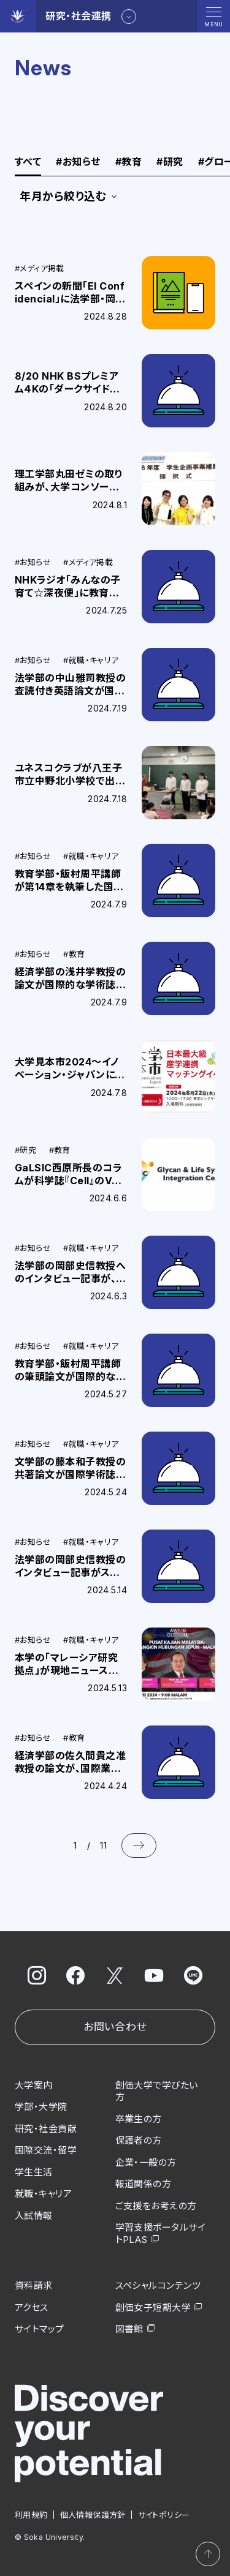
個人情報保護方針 (93, 2515)
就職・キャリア (43, 2193)
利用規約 (31, 2515)
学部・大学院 (41, 2106)
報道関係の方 (143, 2184)
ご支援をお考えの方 (156, 2206)
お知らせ (78, 162)
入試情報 (34, 2215)
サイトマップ (39, 2329)
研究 (169, 162)
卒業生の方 (138, 2119)
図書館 (129, 2329)
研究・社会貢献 (46, 2129)
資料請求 (34, 2285)
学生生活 (34, 2172)
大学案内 (34, 2085)
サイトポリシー (164, 2515)
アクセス (31, 2307)
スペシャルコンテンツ (158, 2285)
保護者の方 (138, 2140)
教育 (128, 162)
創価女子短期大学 (153, 2307)
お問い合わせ (114, 2027)
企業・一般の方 (146, 2162)
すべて (28, 162)
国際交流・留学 (46, 2150)
